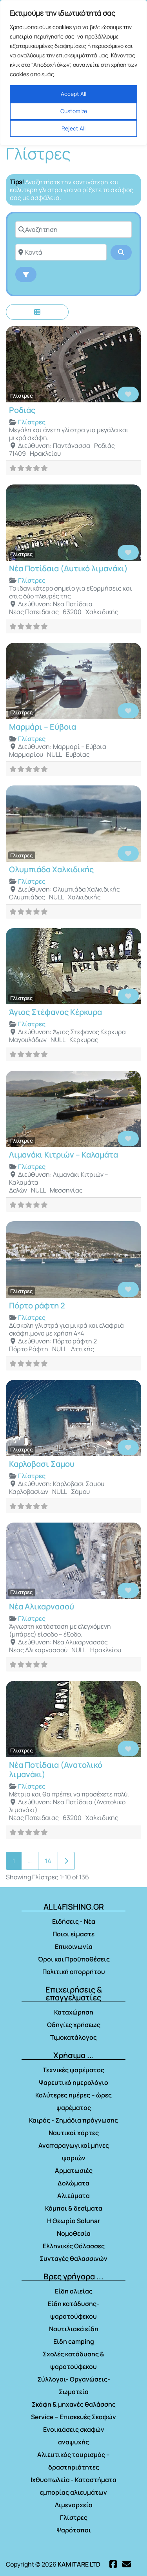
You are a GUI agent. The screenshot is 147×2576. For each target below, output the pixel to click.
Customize (73, 111)
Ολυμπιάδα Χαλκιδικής (51, 869)
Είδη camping (73, 2341)
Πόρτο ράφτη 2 (37, 1305)
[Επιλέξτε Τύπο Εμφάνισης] (37, 312)
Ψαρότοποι (73, 2530)
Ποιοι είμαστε (73, 1934)
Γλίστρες (21, 395)
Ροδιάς (22, 410)
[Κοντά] (61, 252)
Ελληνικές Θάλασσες (74, 2246)
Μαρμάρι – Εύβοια (42, 726)
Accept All (73, 93)
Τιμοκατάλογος (73, 2037)
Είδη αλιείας (74, 2291)
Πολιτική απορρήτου (73, 1971)
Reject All (73, 128)
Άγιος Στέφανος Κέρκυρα (55, 1012)
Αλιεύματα (73, 2195)
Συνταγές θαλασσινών (73, 2258)
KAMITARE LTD (79, 2564)
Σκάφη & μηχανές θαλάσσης (74, 2404)
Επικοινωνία (74, 1946)
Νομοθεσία (74, 2233)
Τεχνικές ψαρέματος (73, 2070)
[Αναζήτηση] (73, 229)
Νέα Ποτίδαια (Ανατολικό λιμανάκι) (55, 1770)
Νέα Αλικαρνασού (41, 1606)
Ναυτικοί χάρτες (74, 2132)
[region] (73, 72)
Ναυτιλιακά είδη (73, 2329)
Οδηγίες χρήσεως (73, 2024)
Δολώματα (73, 2183)
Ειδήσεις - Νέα (73, 1921)
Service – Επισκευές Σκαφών (73, 2417)
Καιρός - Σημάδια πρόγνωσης (73, 2120)
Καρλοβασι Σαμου (41, 1464)
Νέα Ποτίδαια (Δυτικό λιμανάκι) (68, 568)
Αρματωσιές (74, 2170)
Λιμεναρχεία (74, 2505)
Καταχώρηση (73, 2012)
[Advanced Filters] (25, 274)
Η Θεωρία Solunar (73, 2220)
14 (48, 1861)
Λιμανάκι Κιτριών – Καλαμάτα (63, 1154)
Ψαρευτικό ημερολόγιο (73, 2082)
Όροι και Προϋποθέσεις (74, 1959)
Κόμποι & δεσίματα (73, 2208)
